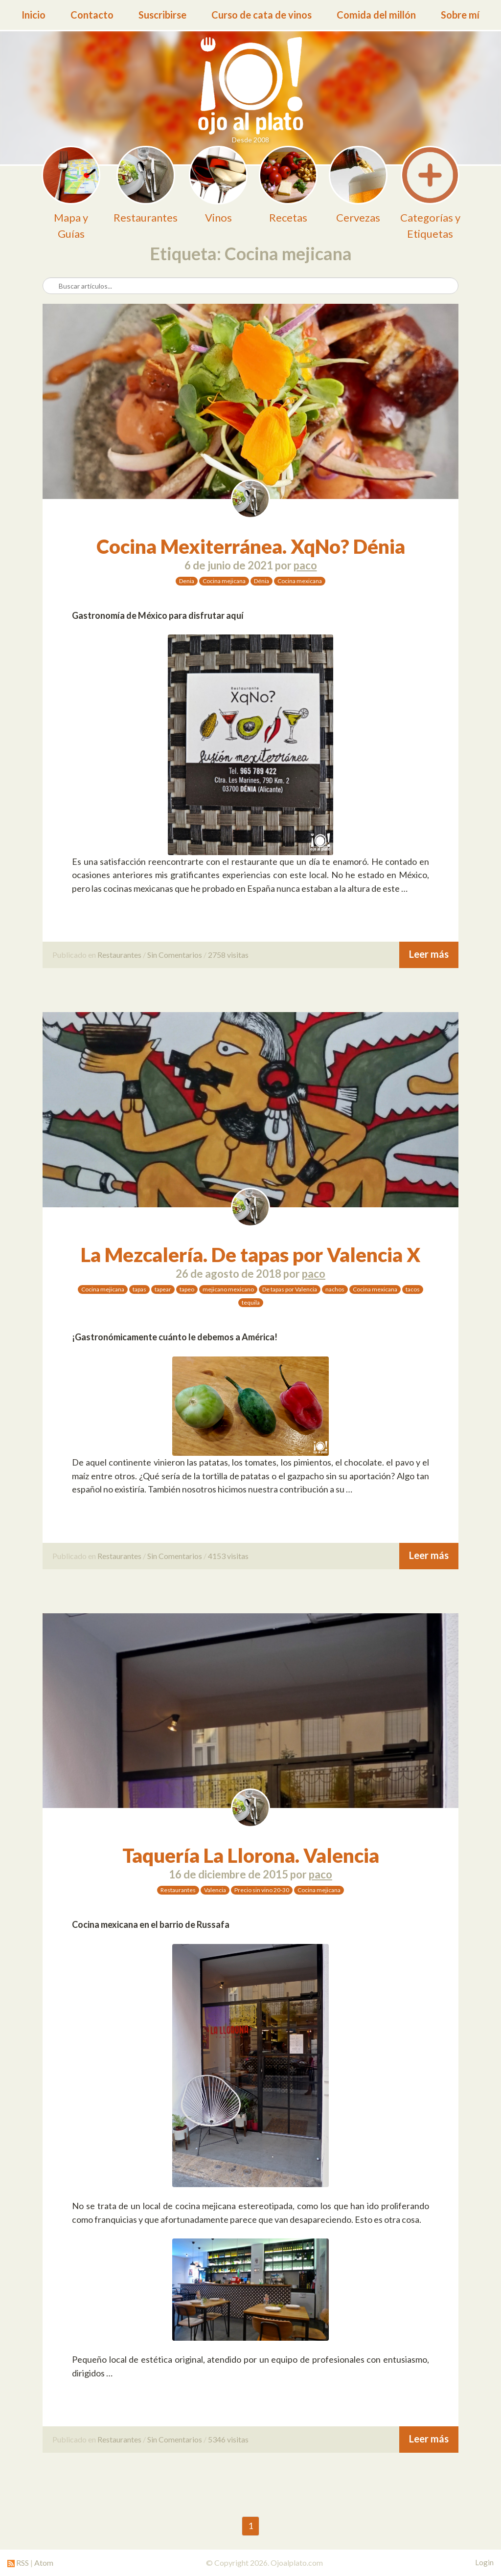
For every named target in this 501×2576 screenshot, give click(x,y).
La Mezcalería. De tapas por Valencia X (250, 1254)
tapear (163, 1289)
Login (484, 2562)
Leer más (429, 954)
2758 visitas (228, 954)
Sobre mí (460, 15)
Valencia (215, 1890)
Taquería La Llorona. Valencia (250, 1855)
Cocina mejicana (224, 581)
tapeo (187, 1289)
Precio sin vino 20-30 (261, 1890)
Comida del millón (376, 15)
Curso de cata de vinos (261, 15)
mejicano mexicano (228, 1289)
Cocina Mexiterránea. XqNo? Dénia (250, 546)
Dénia (261, 581)
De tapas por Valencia (289, 1289)
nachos (334, 1289)
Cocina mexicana (299, 581)
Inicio (34, 15)
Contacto (92, 15)
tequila (251, 1302)
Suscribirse (162, 15)
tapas (139, 1289)
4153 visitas (228, 1555)
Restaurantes (119, 954)
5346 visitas (228, 2439)
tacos (413, 1289)
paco (305, 565)
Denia (186, 581)
